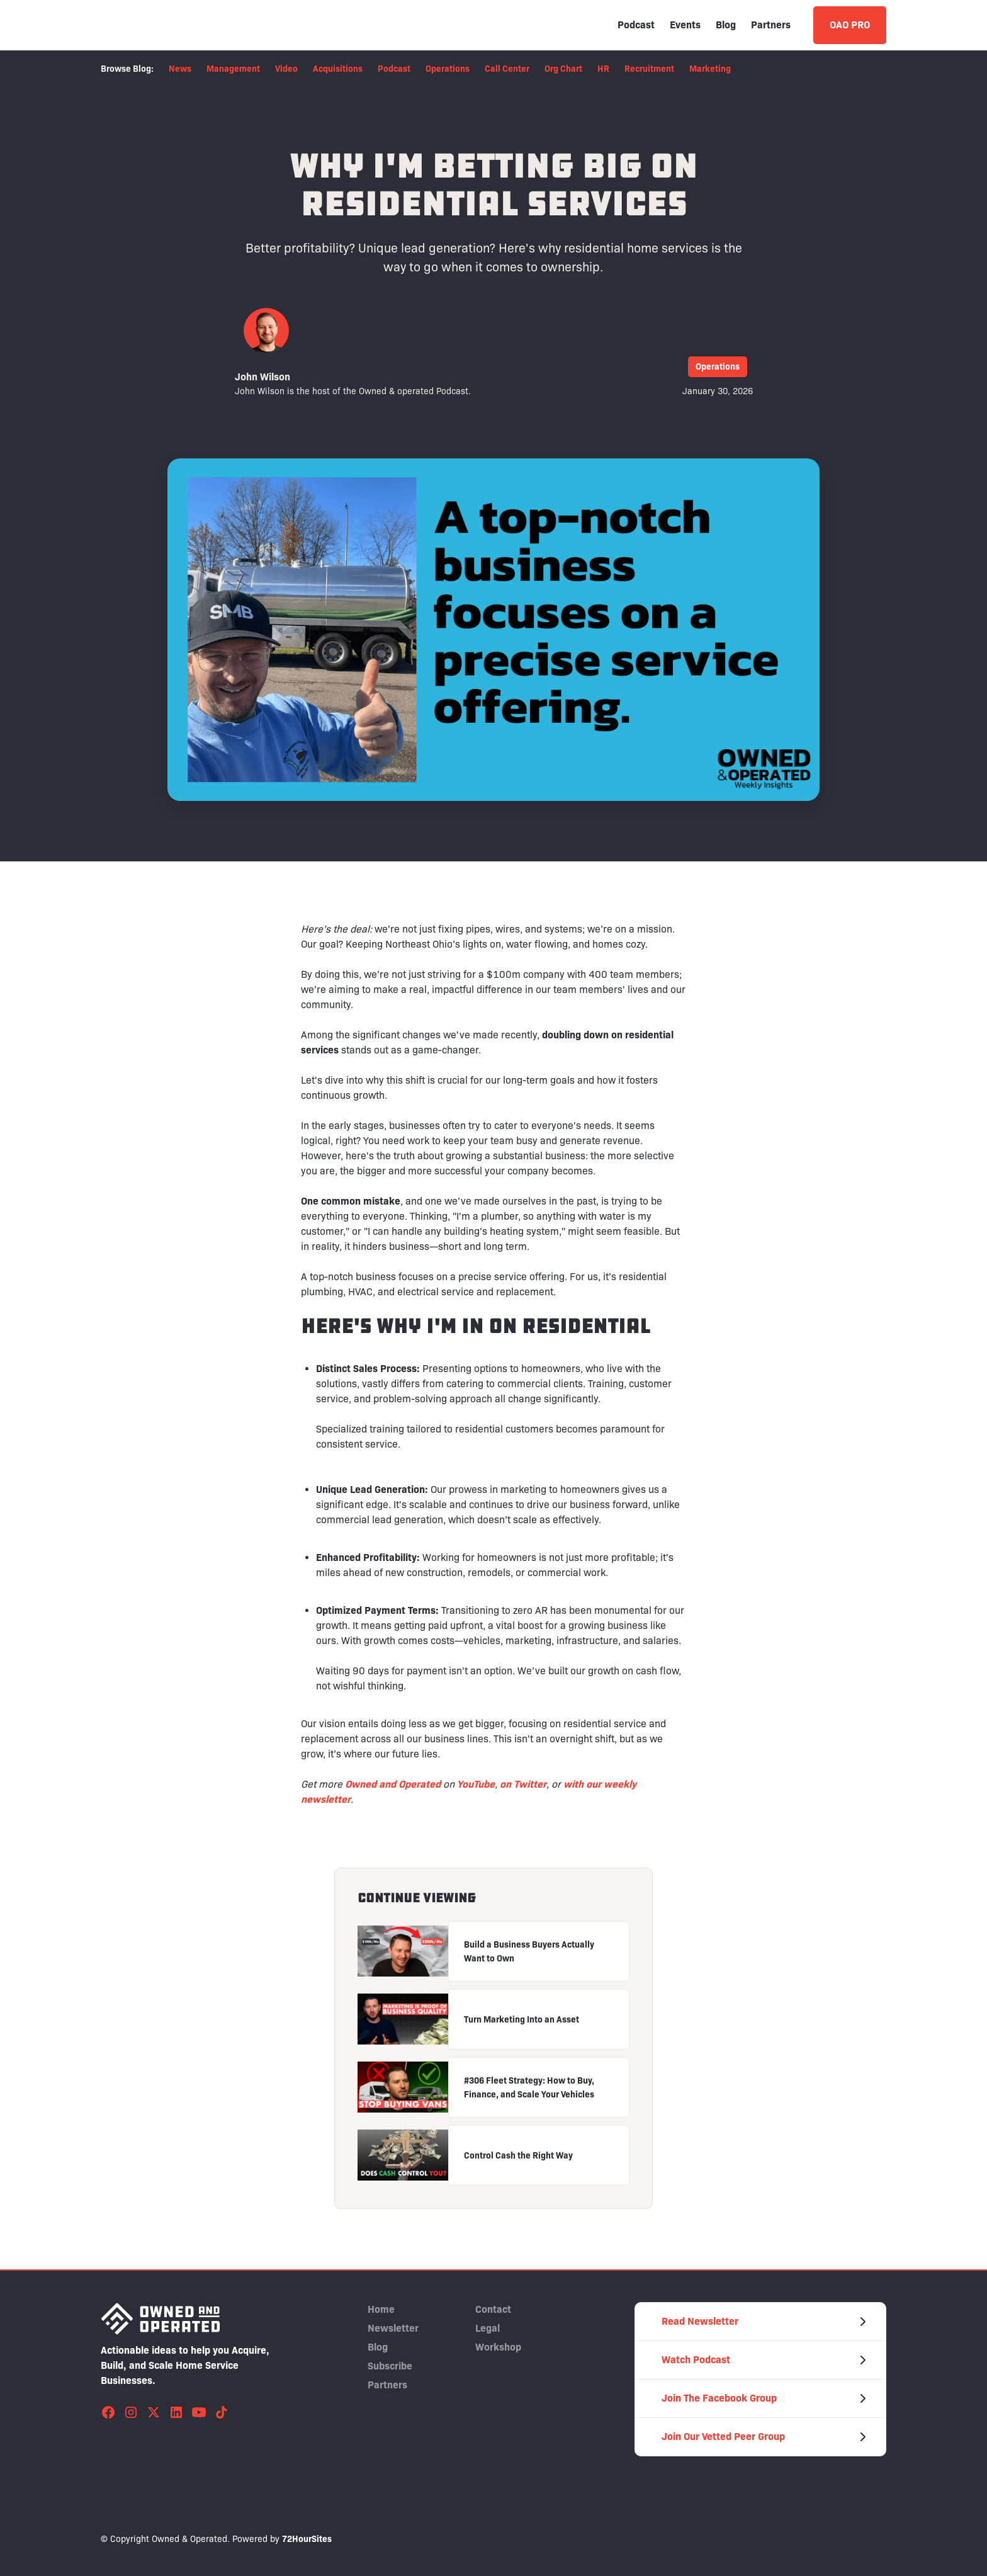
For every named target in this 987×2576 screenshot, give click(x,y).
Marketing (710, 68)
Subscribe (390, 2366)
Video (286, 68)
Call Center (507, 68)
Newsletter (393, 2328)
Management (233, 68)
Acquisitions (338, 68)
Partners (771, 25)
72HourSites (307, 2539)
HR (603, 68)
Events (685, 25)
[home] (160, 25)
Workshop (498, 2347)
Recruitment (649, 68)
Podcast (636, 25)
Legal (487, 2328)
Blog (726, 25)
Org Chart (563, 68)
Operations (448, 68)
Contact (493, 2309)
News (180, 68)
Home (381, 2309)
